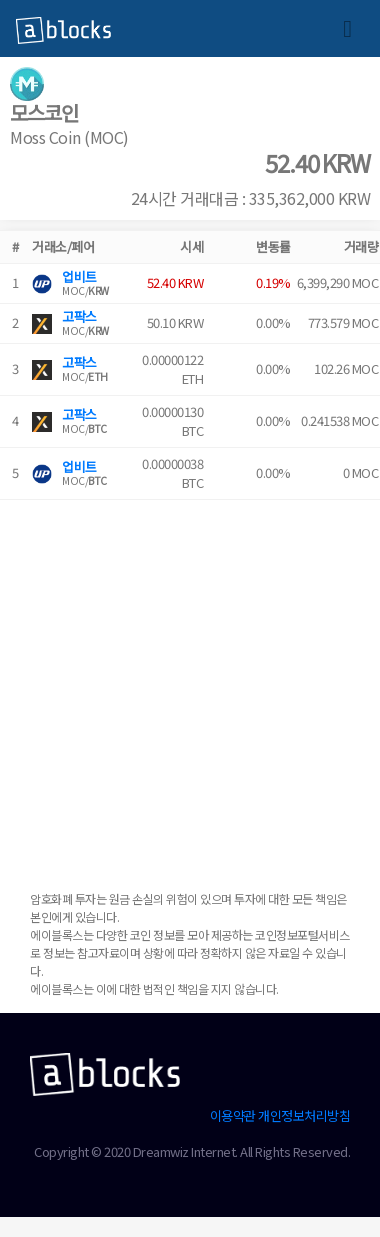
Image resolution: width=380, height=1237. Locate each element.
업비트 (79, 276)
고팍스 (79, 316)
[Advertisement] (187, 687)
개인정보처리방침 (304, 1115)
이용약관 (233, 1115)
